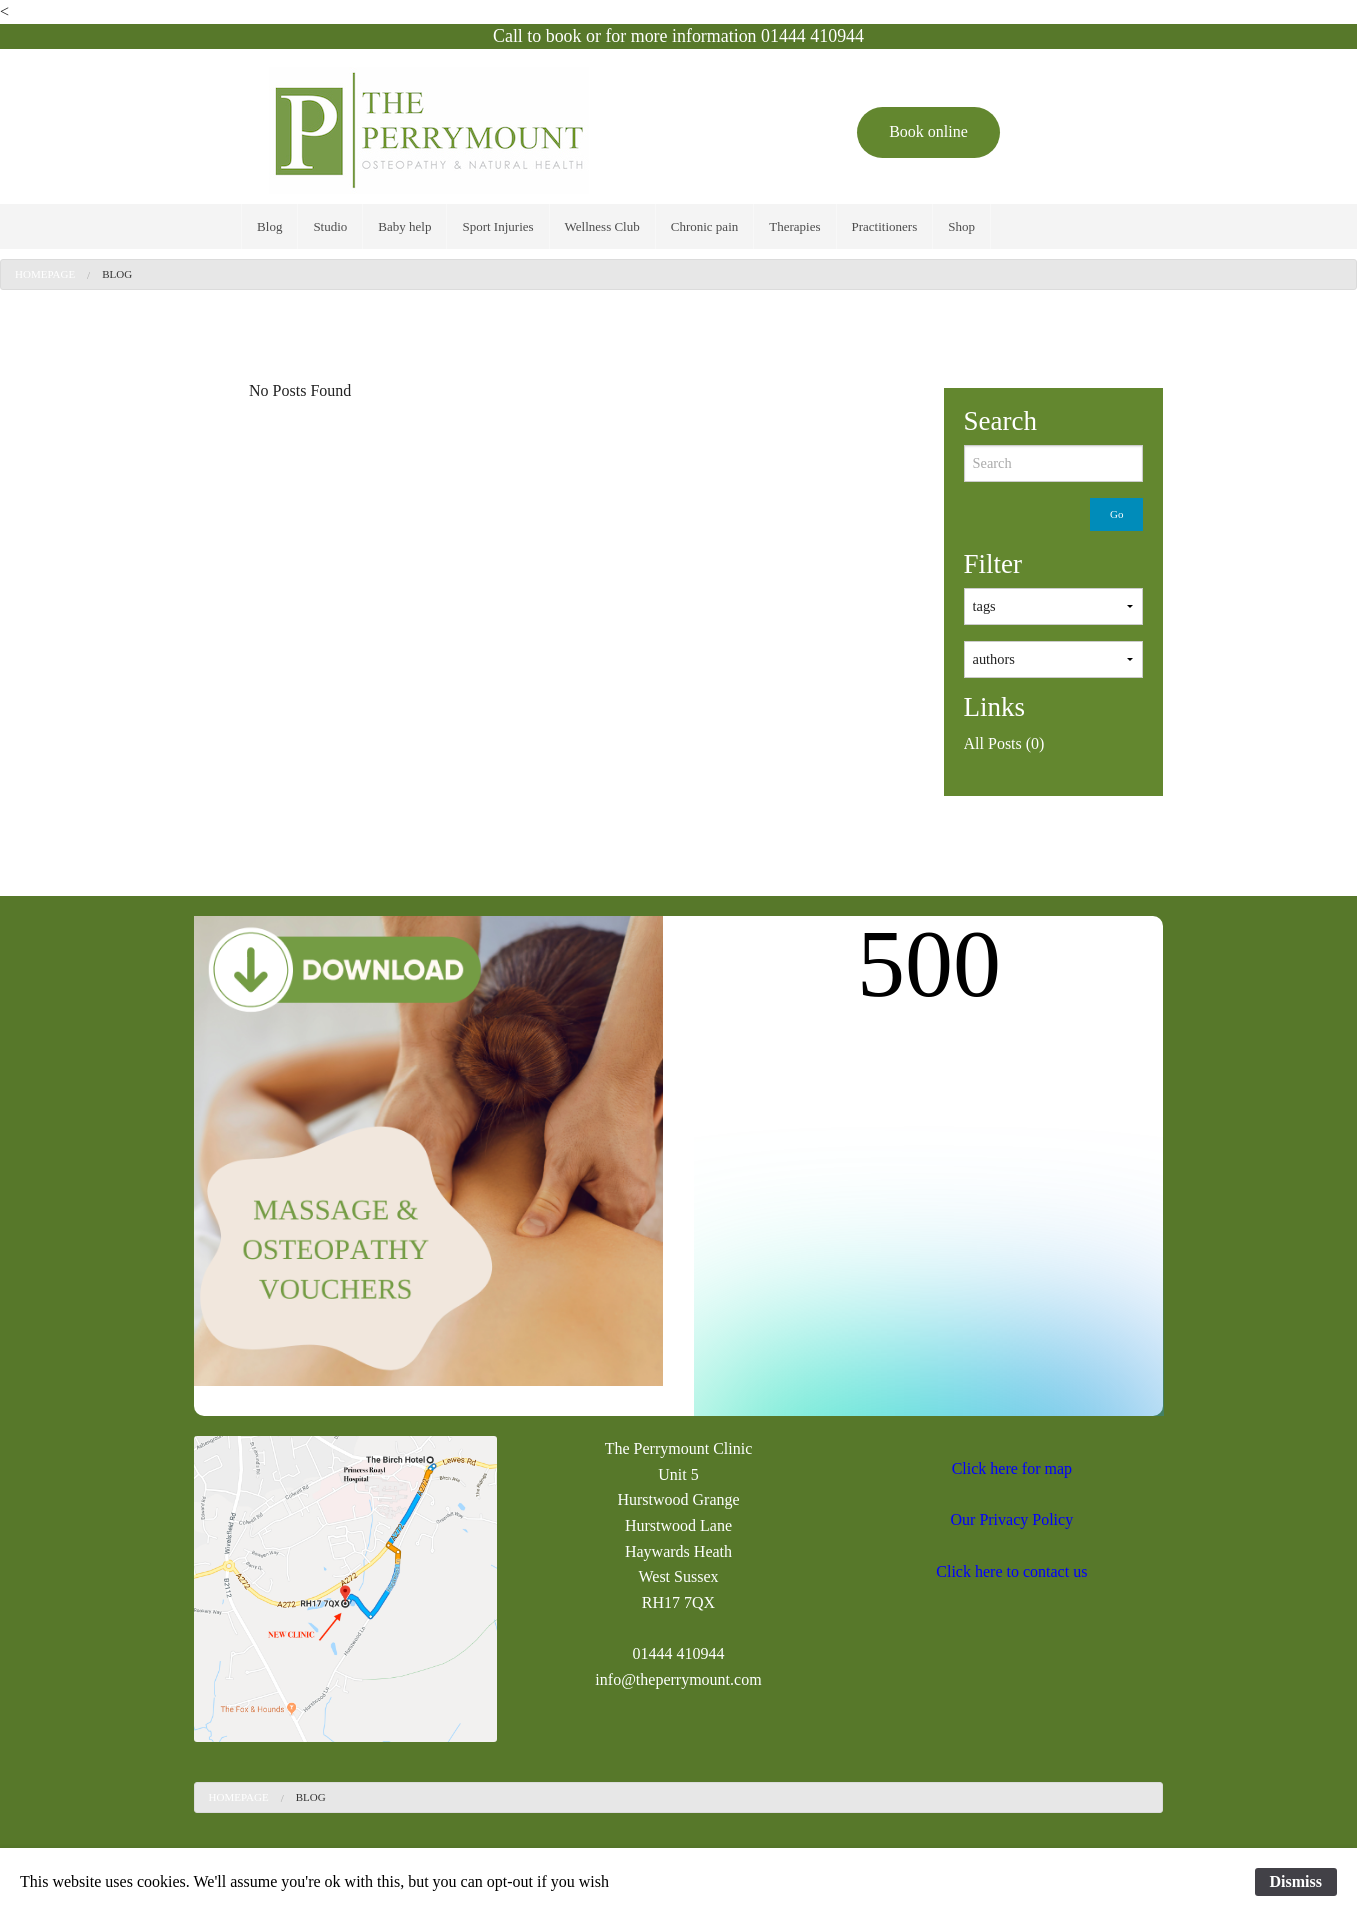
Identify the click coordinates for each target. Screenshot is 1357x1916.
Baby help (404, 226)
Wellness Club (602, 226)
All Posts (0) (1004, 743)
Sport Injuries (497, 226)
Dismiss (1296, 1881)
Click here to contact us (1011, 1571)
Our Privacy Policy (1012, 1519)
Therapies (794, 226)
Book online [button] (928, 131)
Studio (330, 226)
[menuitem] (269, 226)
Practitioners (885, 226)
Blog (269, 226)
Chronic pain (705, 226)
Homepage (45, 274)
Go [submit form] (1116, 514)
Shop (961, 226)
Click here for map (1012, 1468)
